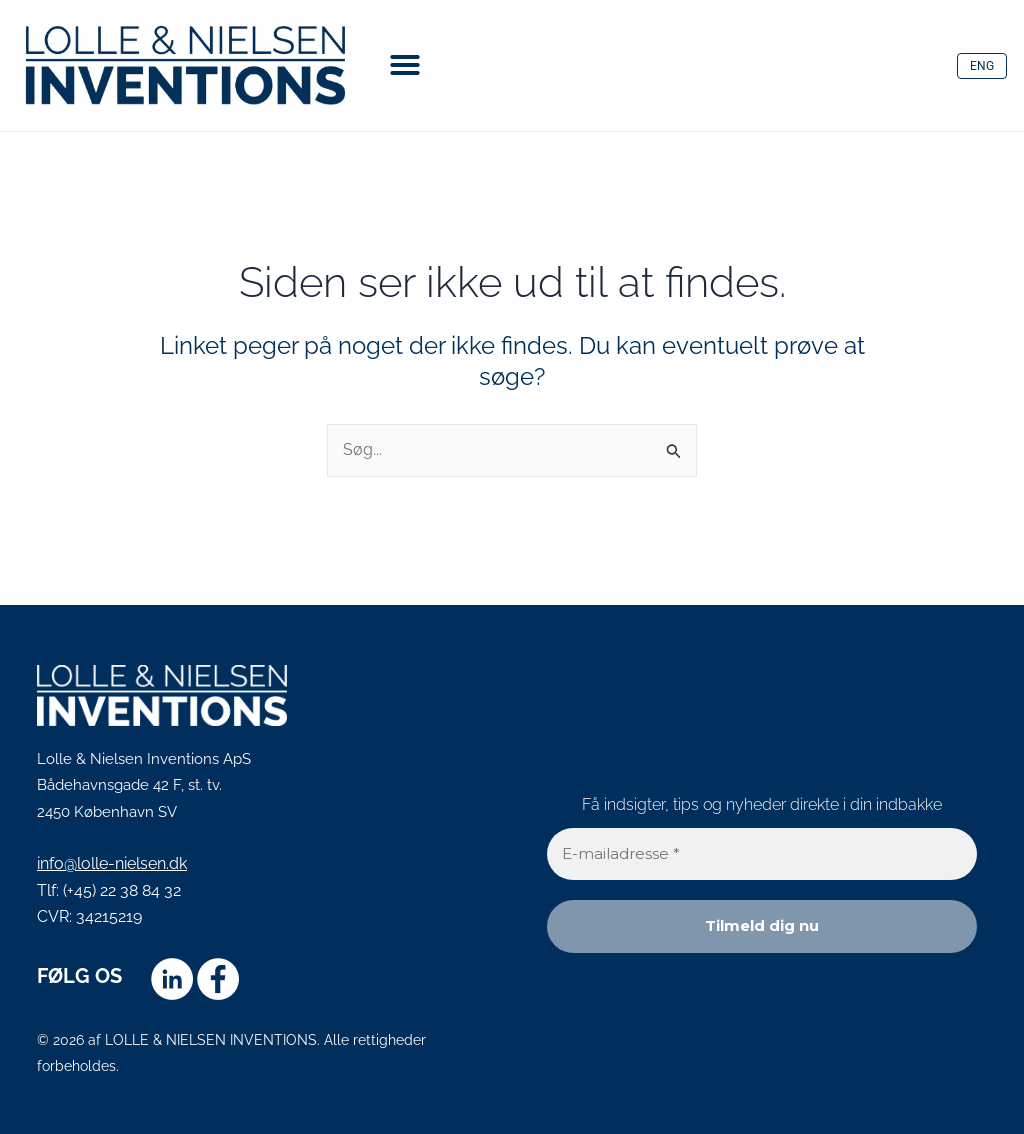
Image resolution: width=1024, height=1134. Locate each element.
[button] (405, 65)
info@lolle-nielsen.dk (112, 863)
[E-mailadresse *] (762, 854)
